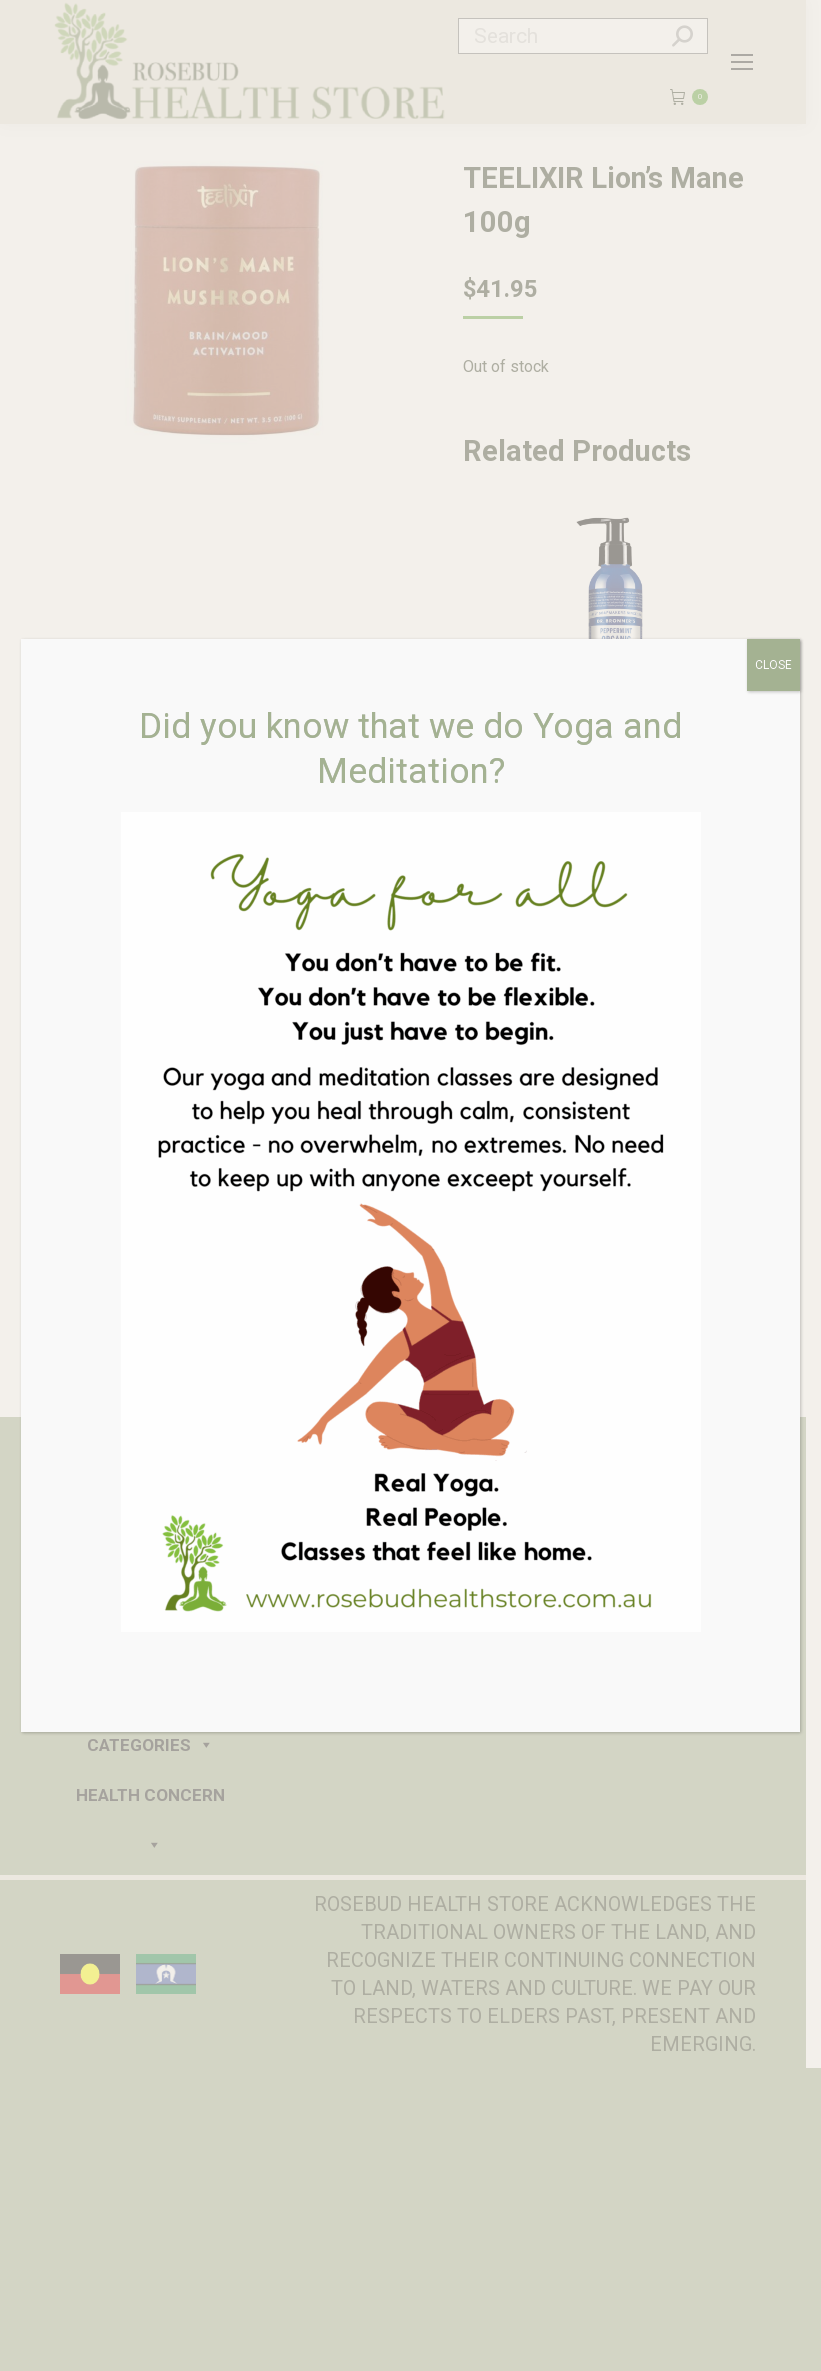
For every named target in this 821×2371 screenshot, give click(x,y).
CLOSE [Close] (773, 665)
